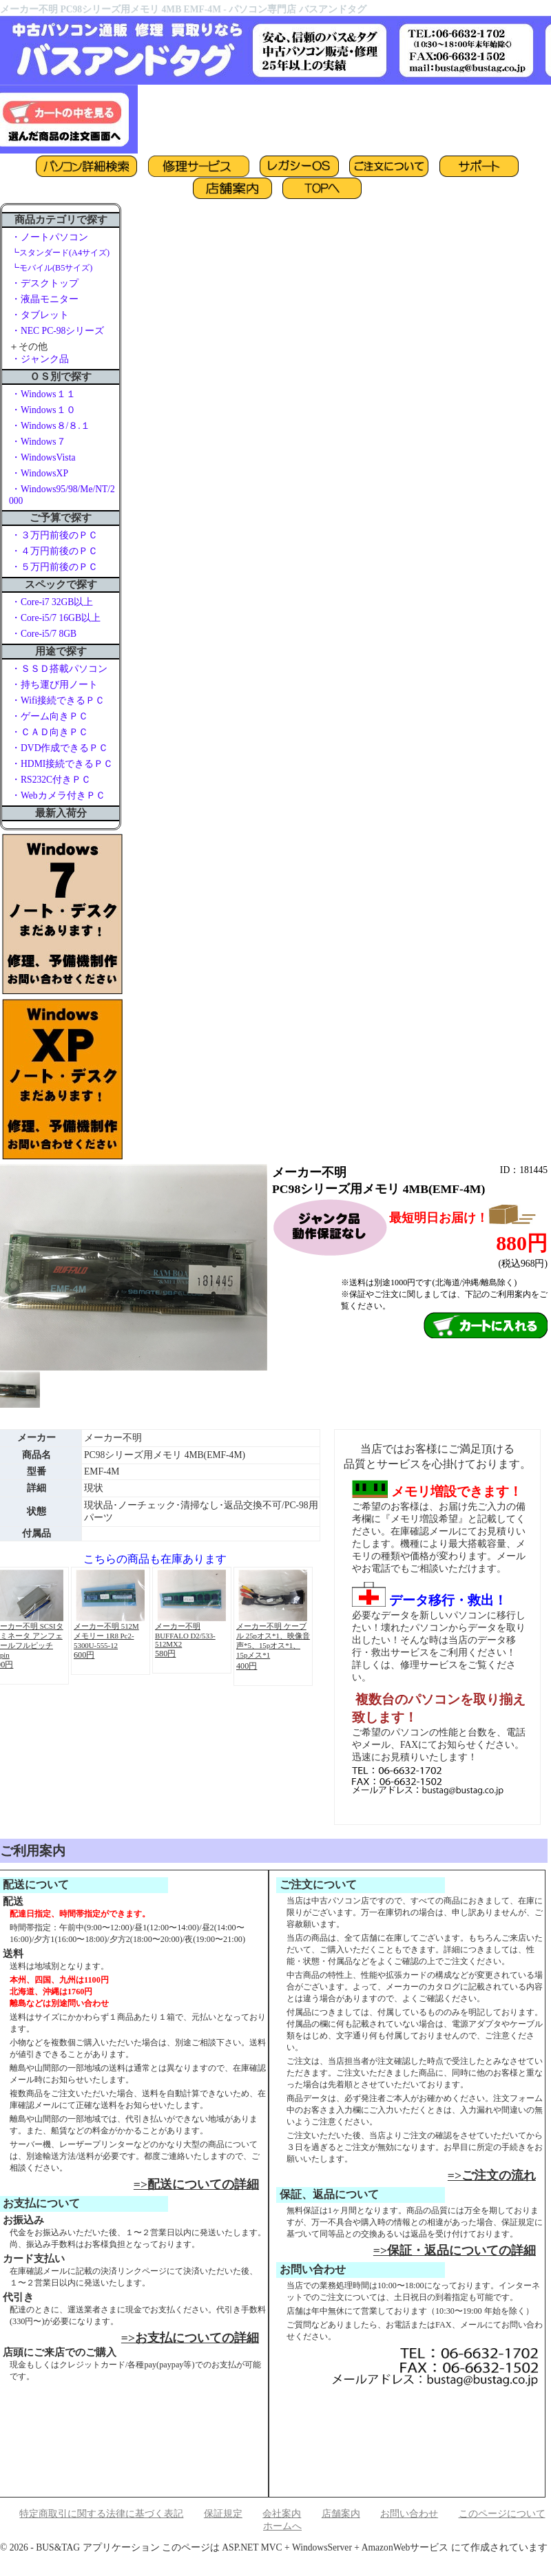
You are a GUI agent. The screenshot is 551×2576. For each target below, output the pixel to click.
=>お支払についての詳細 (190, 2338)
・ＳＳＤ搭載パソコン (59, 669)
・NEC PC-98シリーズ (57, 331)
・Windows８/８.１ (50, 426)
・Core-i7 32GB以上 (52, 602)
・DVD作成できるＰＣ (59, 748)
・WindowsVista (43, 457)
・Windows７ (38, 441)
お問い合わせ (409, 2514)
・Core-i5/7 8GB (43, 634)
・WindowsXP (39, 473)
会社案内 (281, 2514)
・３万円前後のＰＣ (54, 535)
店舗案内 (341, 2514)
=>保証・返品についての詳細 (454, 2250)
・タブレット (40, 315)
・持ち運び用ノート (54, 684)
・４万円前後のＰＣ (54, 551)
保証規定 (223, 2514)
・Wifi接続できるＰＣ (58, 700)
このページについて (502, 2514)
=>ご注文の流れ (492, 2175)
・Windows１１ (43, 394)
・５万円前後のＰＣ (54, 567)
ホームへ (282, 2526)
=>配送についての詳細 (196, 2184)
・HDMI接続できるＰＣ (62, 764)
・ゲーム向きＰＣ (49, 716)
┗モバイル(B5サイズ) (51, 268)
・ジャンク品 (40, 359)
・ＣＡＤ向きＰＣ (49, 732)
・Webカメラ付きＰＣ (58, 795)
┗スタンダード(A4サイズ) (60, 252)
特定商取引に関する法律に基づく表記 (101, 2514)
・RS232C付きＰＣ (51, 779)
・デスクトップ (45, 283)
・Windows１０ (43, 410)
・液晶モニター (45, 299)
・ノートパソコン (49, 237)
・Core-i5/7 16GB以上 (56, 618)
